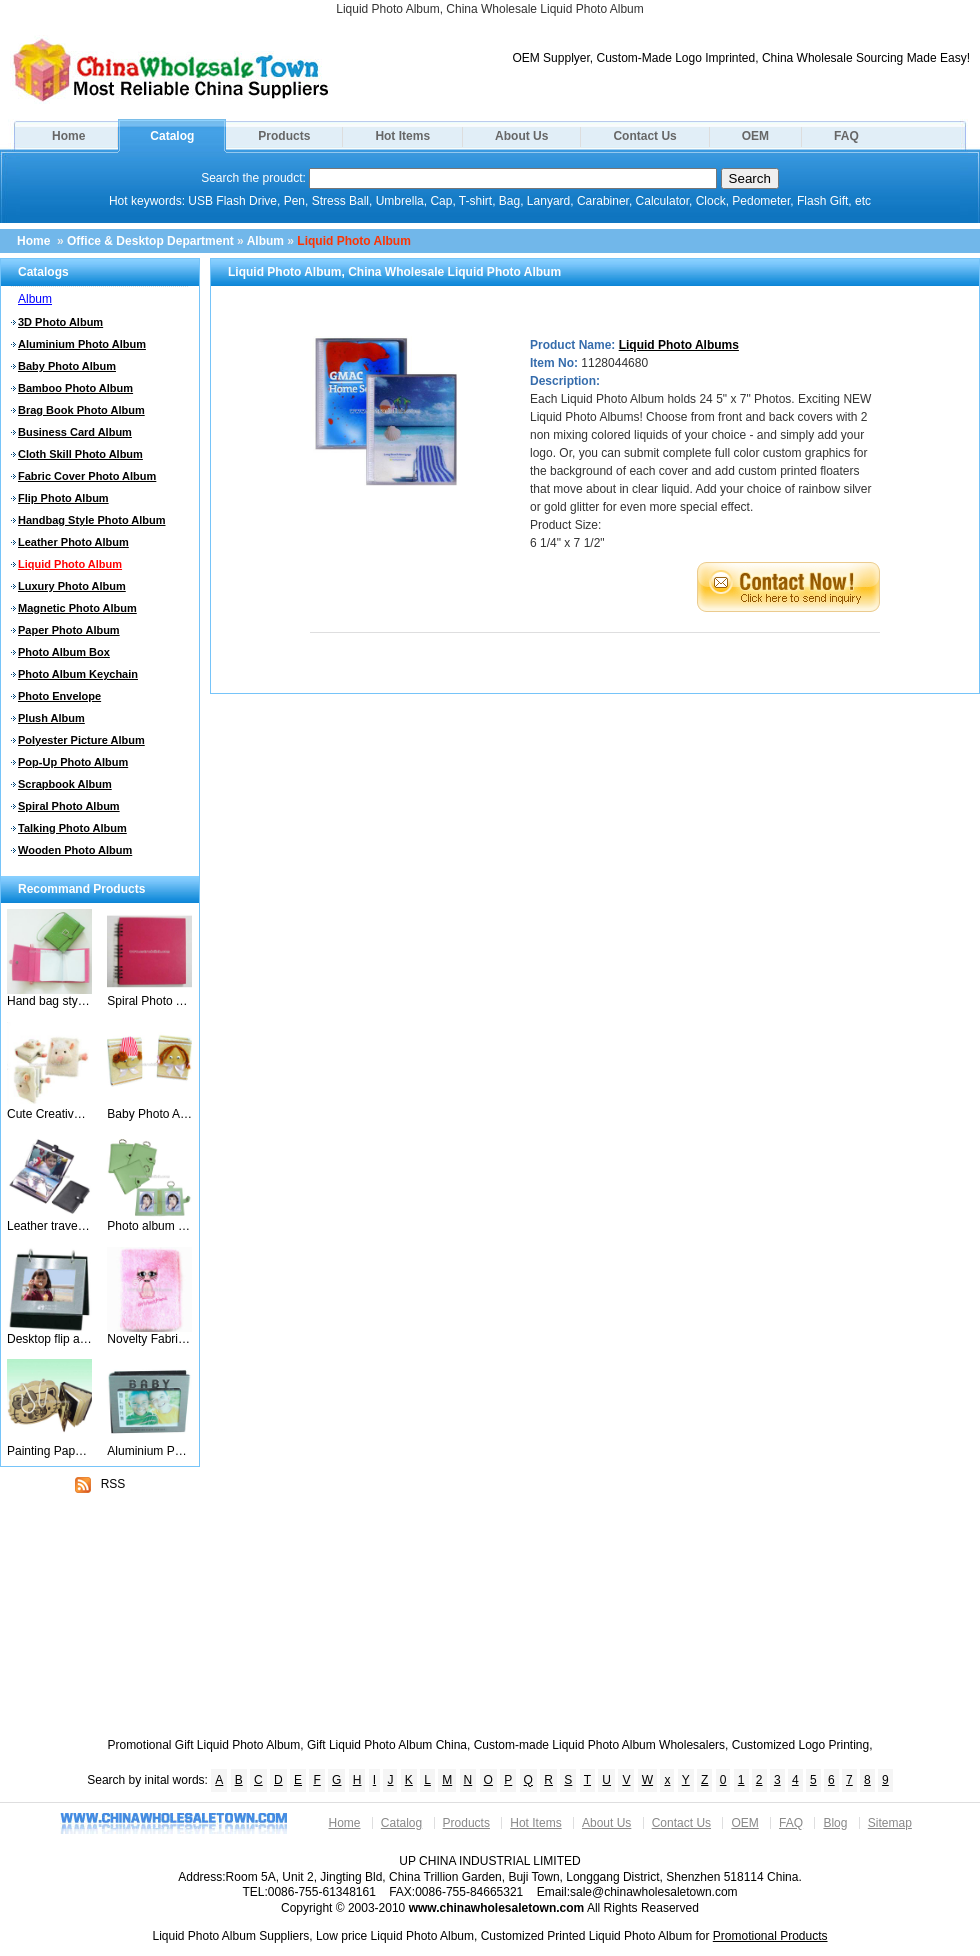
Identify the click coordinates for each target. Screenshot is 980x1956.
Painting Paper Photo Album (49, 1451)
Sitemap (890, 1823)
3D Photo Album (60, 322)
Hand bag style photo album (49, 1001)
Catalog (172, 136)
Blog (835, 1823)
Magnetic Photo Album (77, 608)
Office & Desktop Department (150, 241)
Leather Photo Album (73, 542)
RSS (100, 1485)
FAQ (846, 136)
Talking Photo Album (72, 828)
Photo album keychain (149, 1226)
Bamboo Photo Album (75, 388)
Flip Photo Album (63, 498)
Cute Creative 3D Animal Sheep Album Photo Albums (49, 1114)
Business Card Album (75, 432)
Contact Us (644, 136)
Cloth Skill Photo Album (80, 454)
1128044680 (614, 363)
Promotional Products (770, 1936)
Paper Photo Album (69, 630)
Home (68, 136)
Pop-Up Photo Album (73, 762)
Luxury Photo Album (72, 586)
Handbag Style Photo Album (92, 520)
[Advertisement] (100, 1623)
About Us (521, 136)
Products (284, 136)
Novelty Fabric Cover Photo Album (149, 1339)
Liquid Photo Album (354, 241)
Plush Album (51, 718)
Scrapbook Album (65, 784)
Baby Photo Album (67, 366)
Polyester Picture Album (81, 740)
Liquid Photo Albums (679, 345)
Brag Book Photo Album (81, 410)
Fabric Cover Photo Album (87, 476)
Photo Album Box (64, 652)
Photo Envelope (59, 696)
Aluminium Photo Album (82, 344)
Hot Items (402, 136)
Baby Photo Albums (149, 1114)
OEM (755, 136)
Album (265, 241)
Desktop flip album (49, 1339)
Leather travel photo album (49, 1226)
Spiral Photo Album (69, 806)
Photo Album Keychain (78, 674)
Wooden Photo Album (75, 850)
